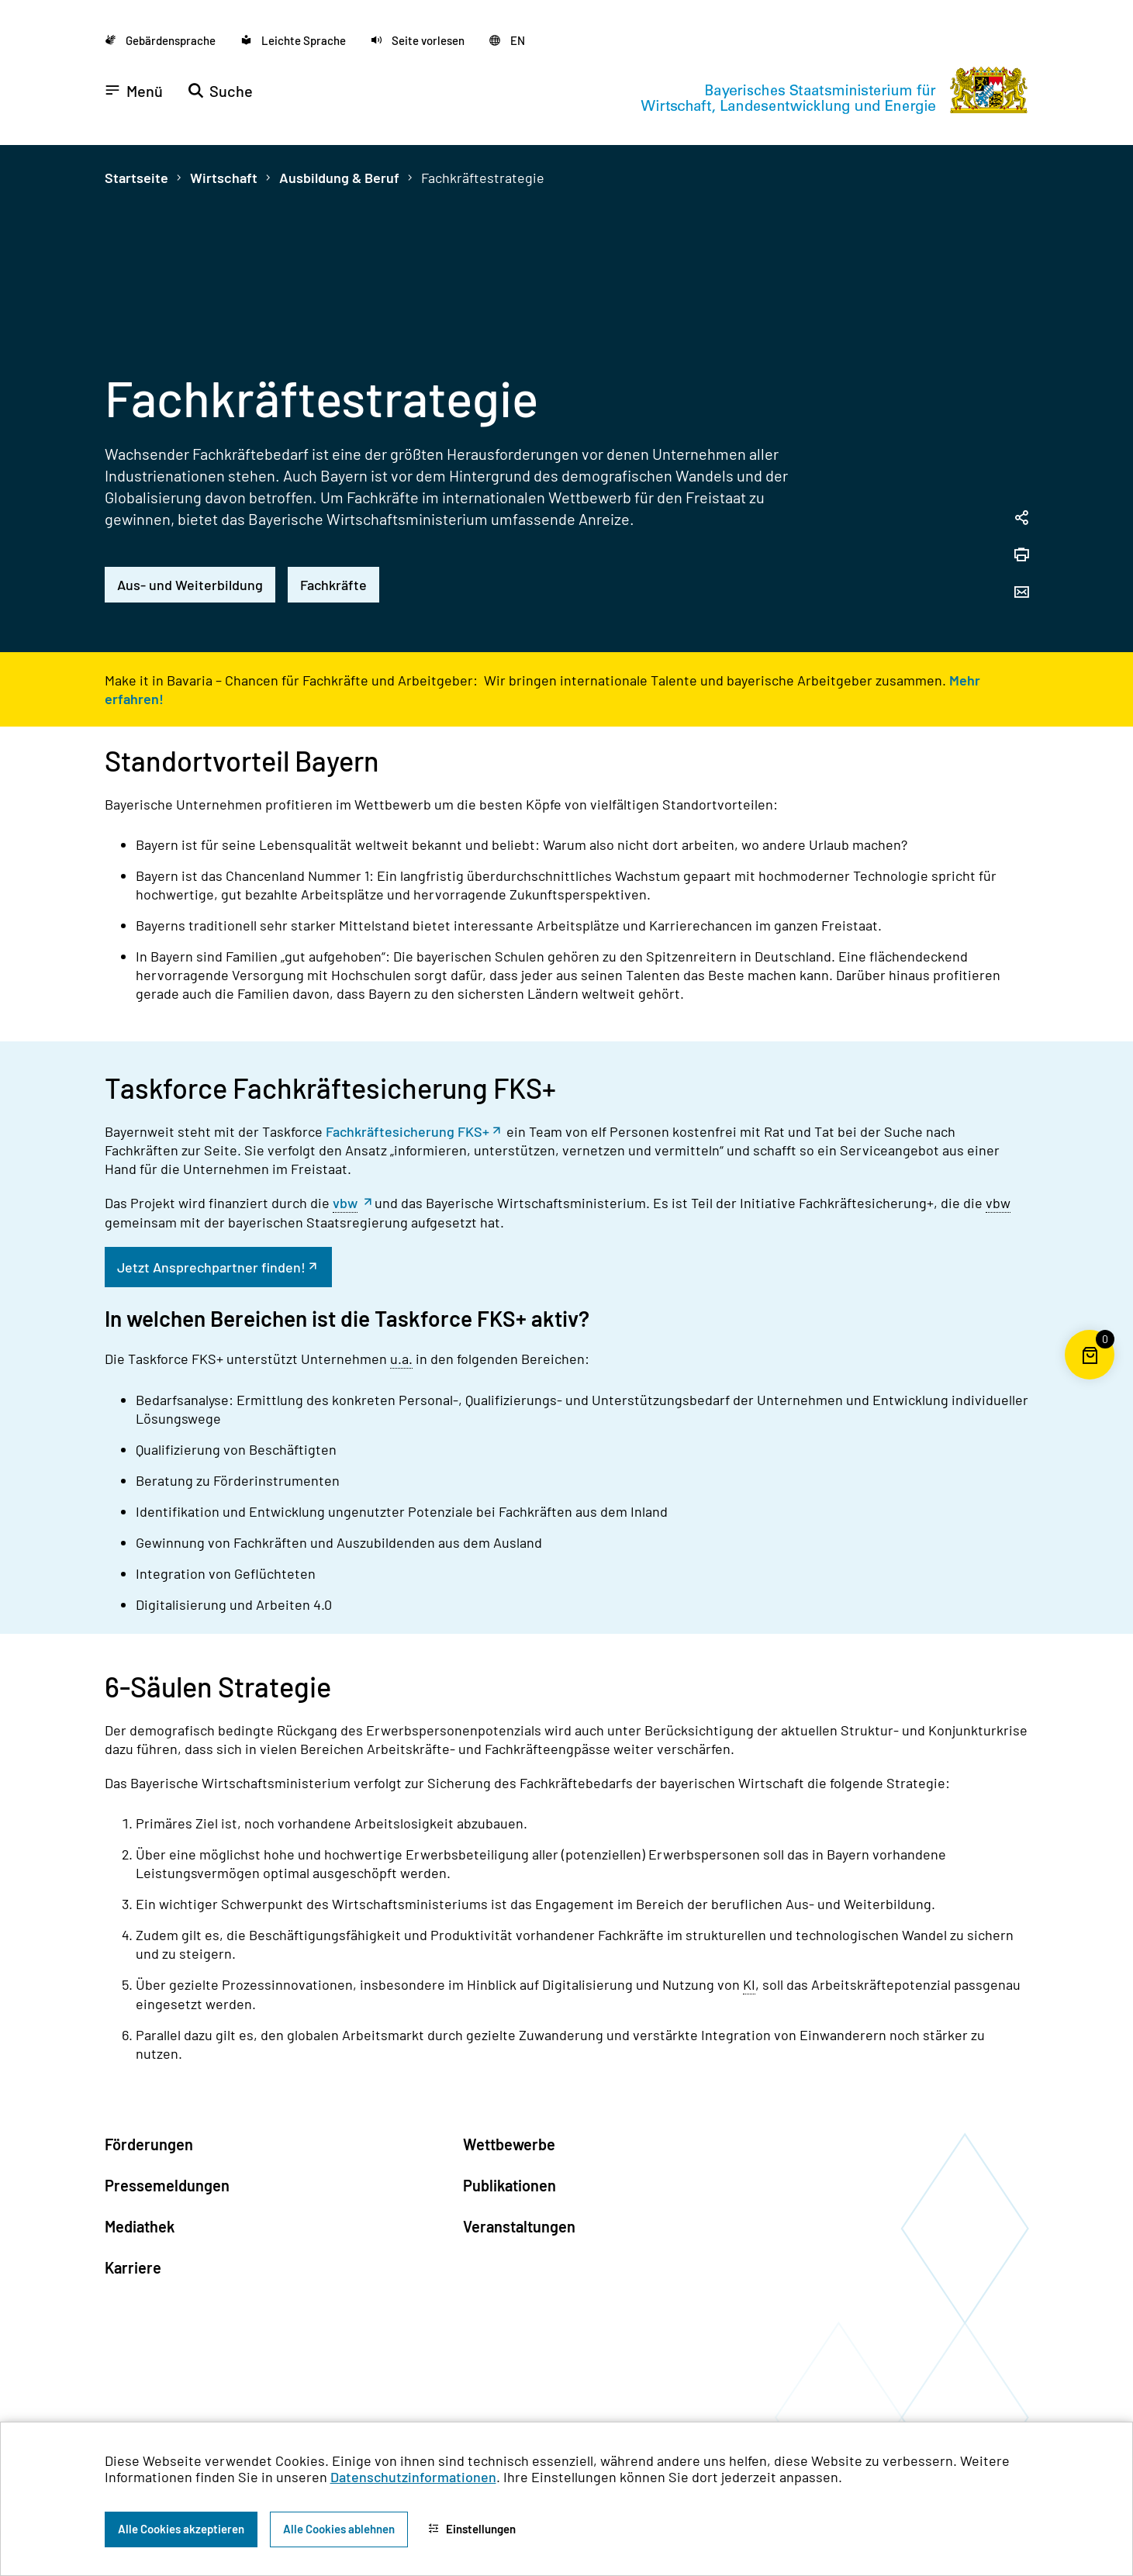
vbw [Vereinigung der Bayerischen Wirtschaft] (345, 1202)
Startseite (136, 177)
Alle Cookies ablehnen (339, 2529)
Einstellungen (472, 2529)
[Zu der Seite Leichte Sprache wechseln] (293, 40)
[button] (418, 40)
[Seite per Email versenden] (1021, 593)
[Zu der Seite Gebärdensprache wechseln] (160, 40)
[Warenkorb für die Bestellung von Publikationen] (1089, 1379)
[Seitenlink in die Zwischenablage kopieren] (1021, 518)
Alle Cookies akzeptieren (181, 2529)
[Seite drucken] (1021, 556)
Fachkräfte (333, 584)
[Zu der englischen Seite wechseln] (507, 40)
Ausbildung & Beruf (339, 177)
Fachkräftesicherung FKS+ (407, 1131)
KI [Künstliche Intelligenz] (749, 1984)
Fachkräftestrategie (482, 177)
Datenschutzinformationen (413, 2476)
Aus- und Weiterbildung (190, 584)
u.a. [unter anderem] (401, 1358)
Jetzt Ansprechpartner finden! (211, 1267)
